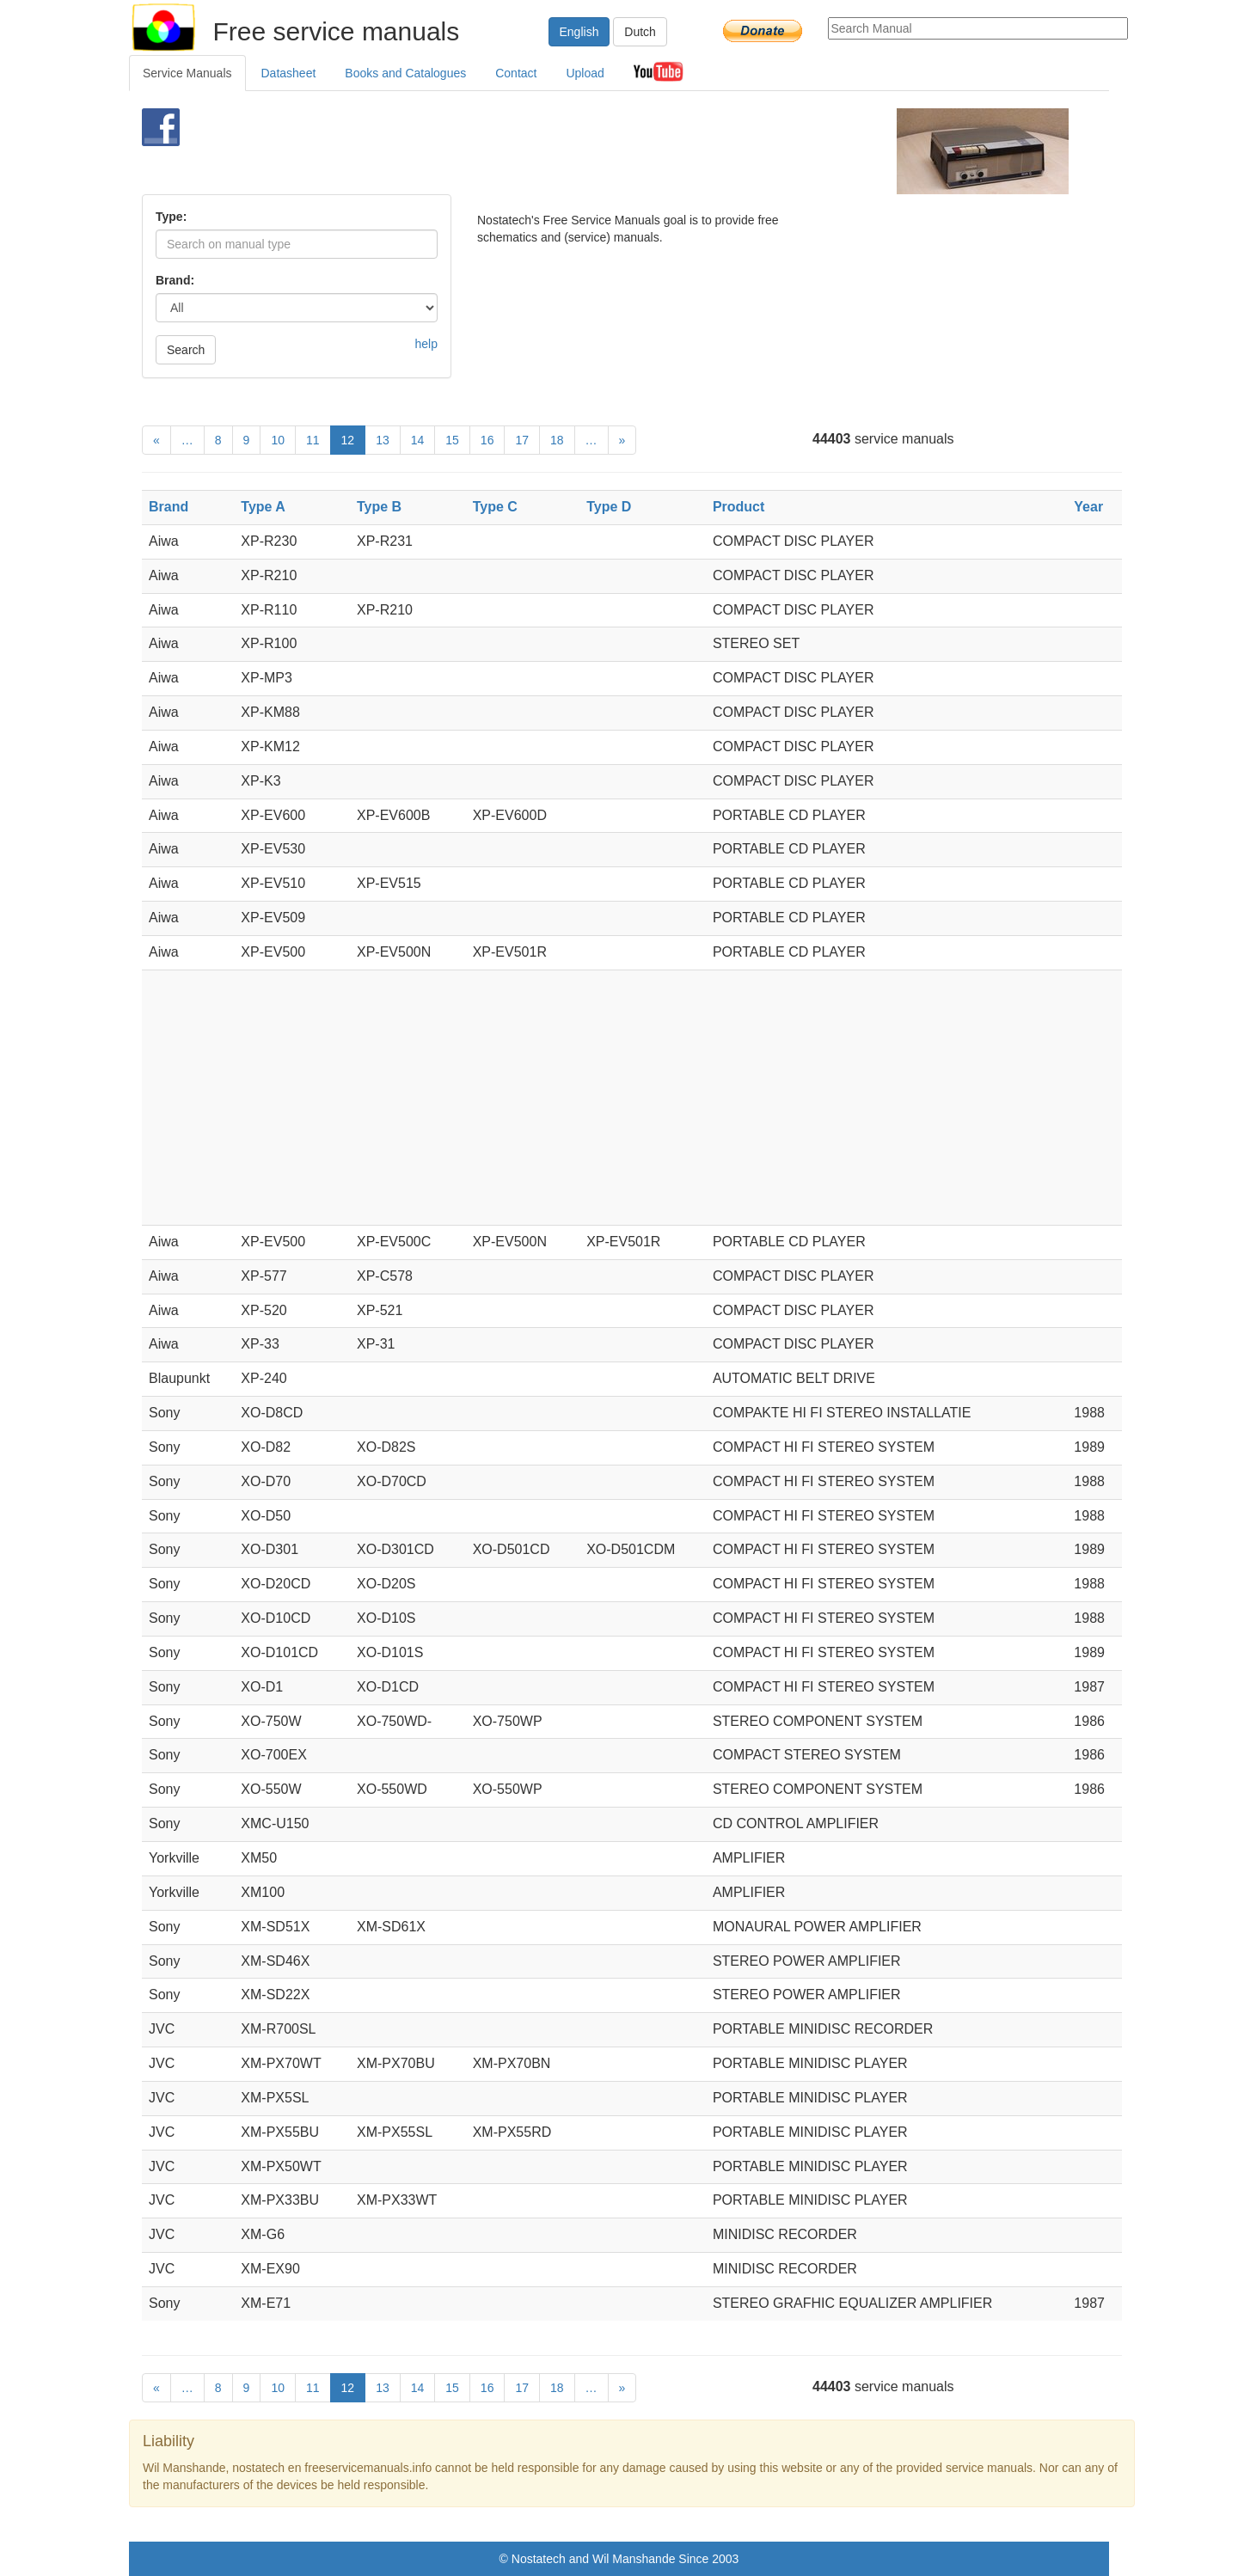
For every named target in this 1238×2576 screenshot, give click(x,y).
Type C (495, 506)
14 (418, 440)
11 (313, 440)
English (579, 32)
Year (1088, 506)
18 (557, 440)
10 (278, 440)
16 (487, 440)
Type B (379, 506)
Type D (608, 506)
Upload (585, 73)
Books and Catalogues (405, 73)
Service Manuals (187, 73)
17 (522, 440)
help (426, 344)
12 (348, 440)
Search (186, 350)
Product (738, 506)
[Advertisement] (590, 151)
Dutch (640, 32)
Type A (263, 506)
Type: (171, 216)
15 (452, 440)
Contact (515, 73)
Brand (168, 506)
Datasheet (288, 73)
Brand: (175, 280)
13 (382, 440)
